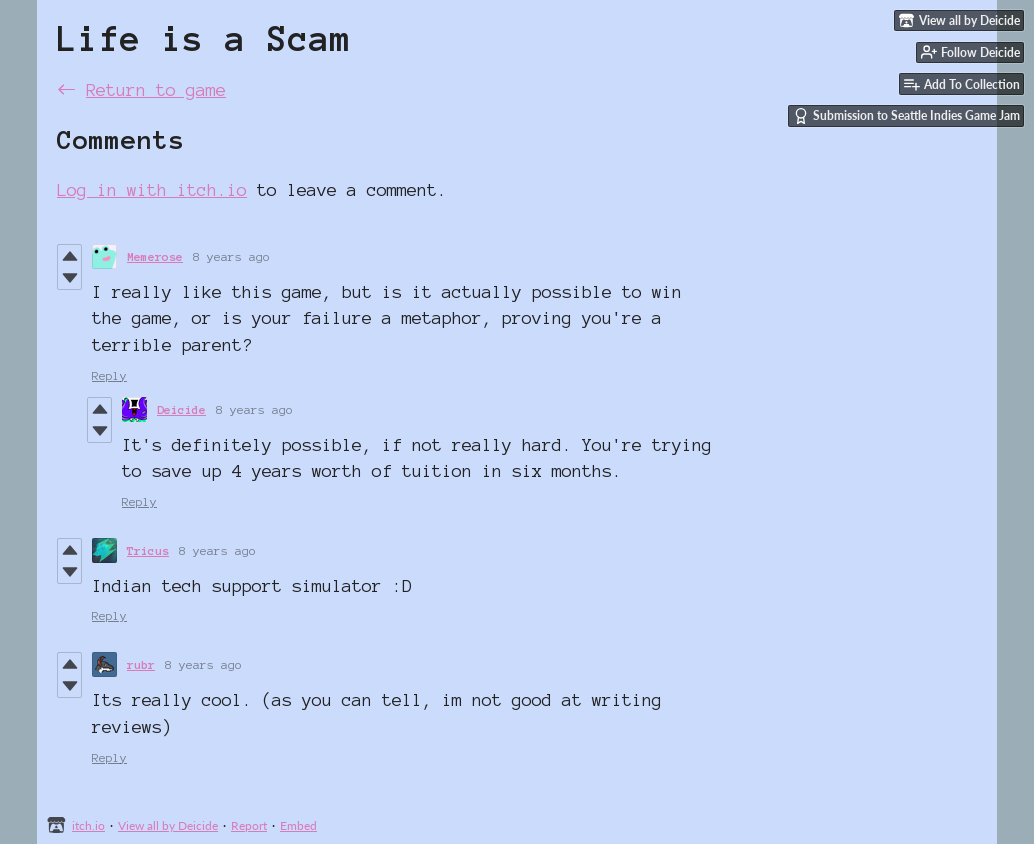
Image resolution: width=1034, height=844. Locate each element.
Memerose (155, 256)
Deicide (181, 409)
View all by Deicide (168, 825)
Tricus (148, 550)
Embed (298, 825)
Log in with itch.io (152, 189)
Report (249, 825)
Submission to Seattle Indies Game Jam (906, 116)
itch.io (88, 825)
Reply (109, 375)
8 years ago (231, 256)
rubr (141, 664)
